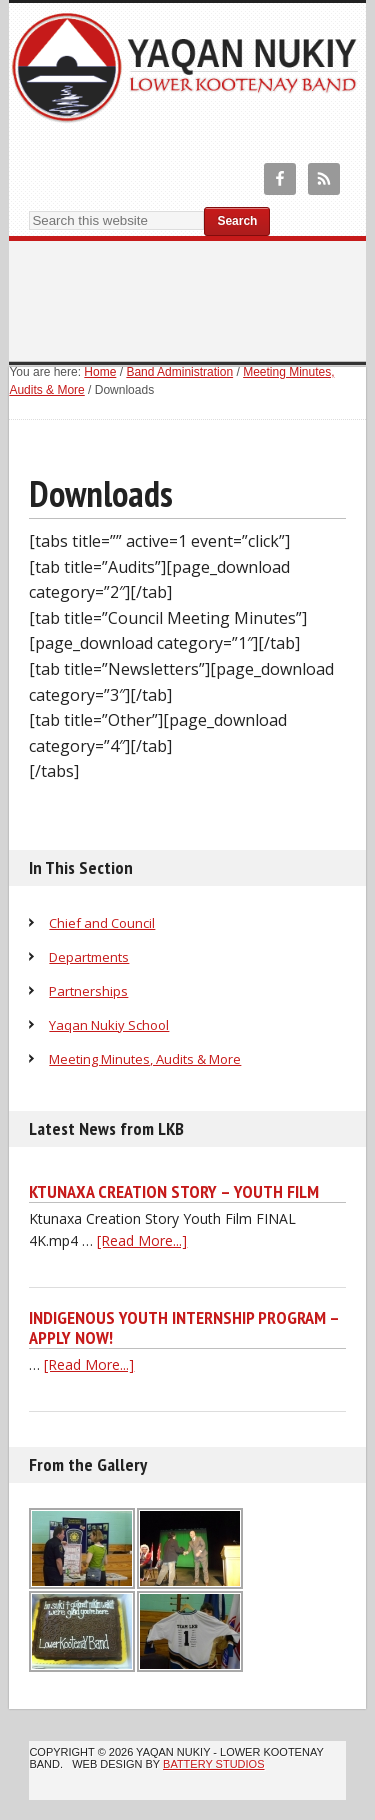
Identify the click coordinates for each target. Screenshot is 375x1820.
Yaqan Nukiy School (109, 1025)
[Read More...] (142, 1240)
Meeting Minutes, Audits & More (145, 1059)
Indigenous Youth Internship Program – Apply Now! (184, 1327)
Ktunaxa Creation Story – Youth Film (174, 1191)
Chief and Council (102, 923)
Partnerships (88, 991)
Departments (89, 957)
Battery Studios (213, 1764)
